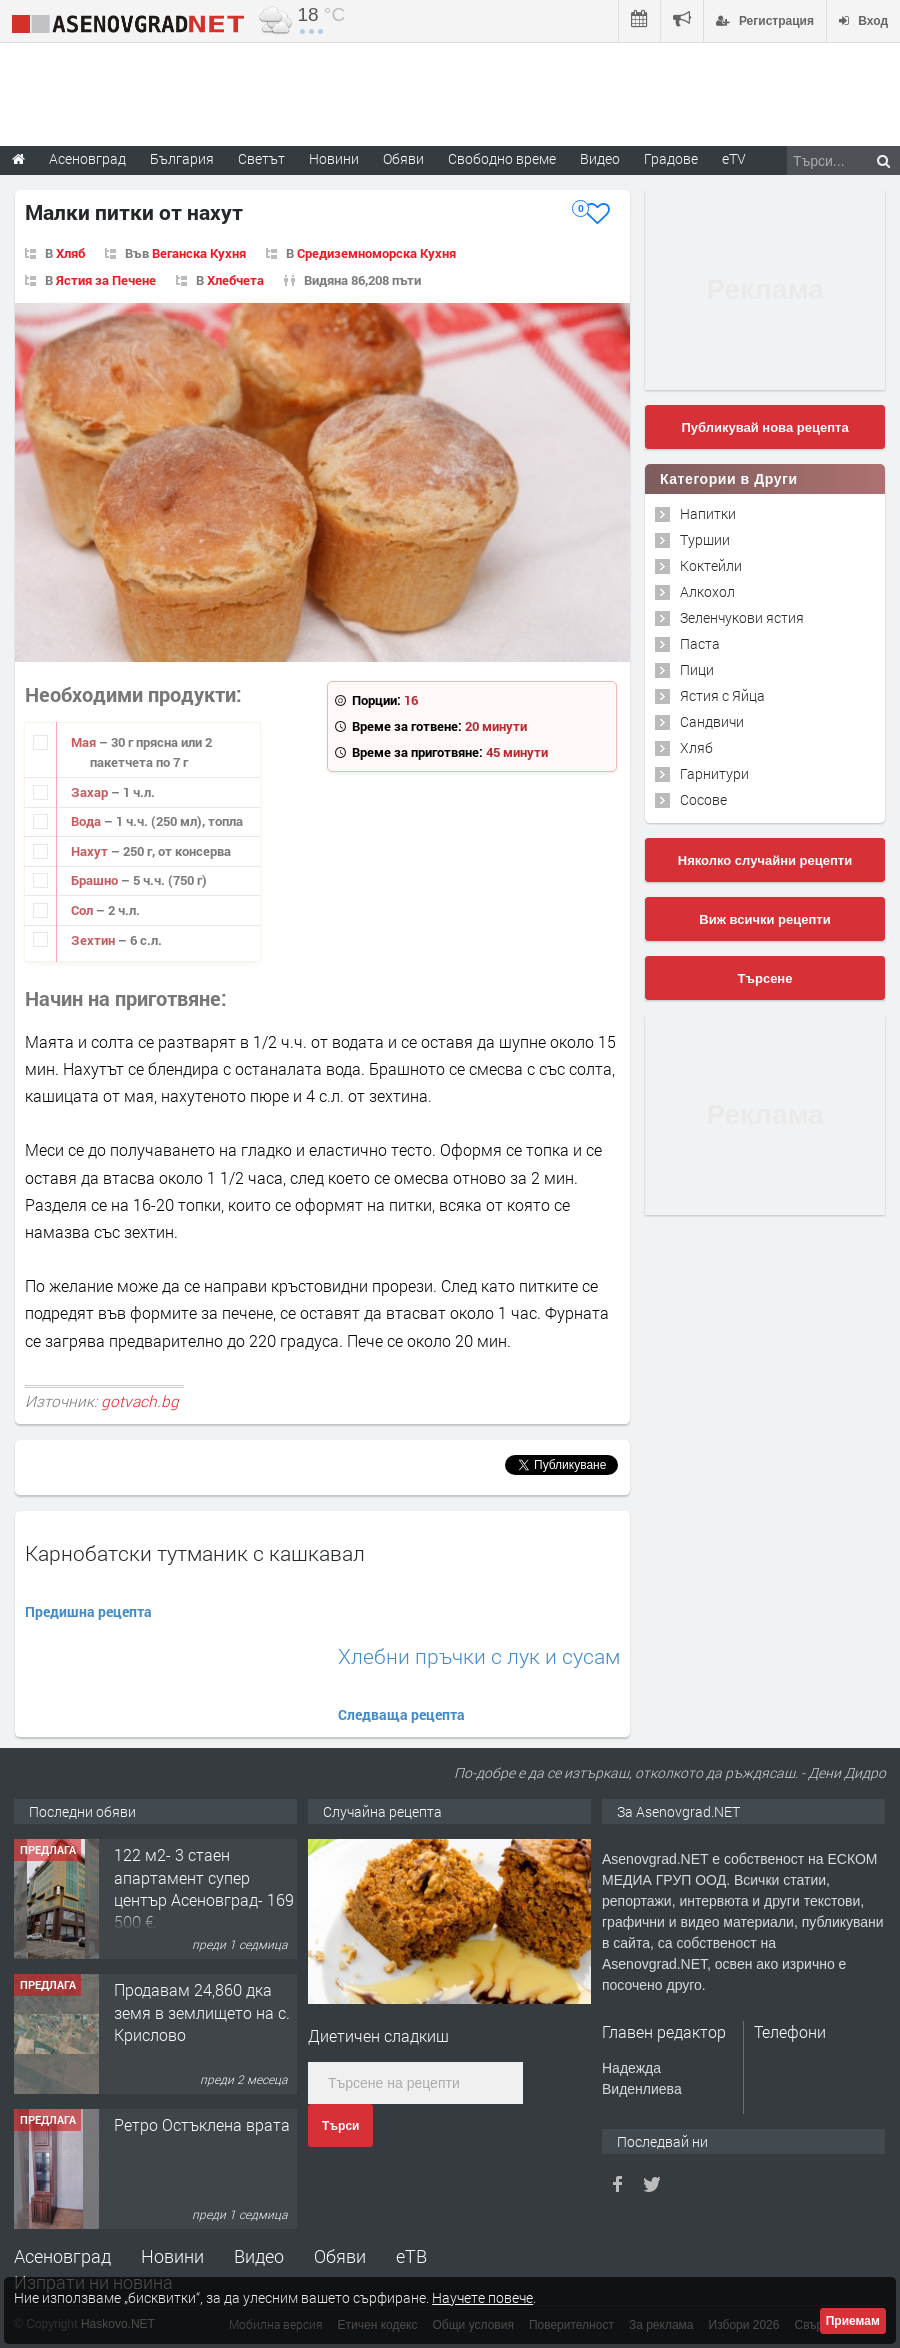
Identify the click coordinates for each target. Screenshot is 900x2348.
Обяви (340, 2256)
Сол (83, 910)
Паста (700, 643)
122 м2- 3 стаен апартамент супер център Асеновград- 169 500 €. (204, 1888)
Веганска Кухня (199, 253)
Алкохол (707, 591)
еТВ (411, 2256)
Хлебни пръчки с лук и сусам (479, 1656)
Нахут (91, 851)
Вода (87, 821)
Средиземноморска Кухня (376, 253)
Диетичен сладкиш (378, 2035)
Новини (334, 158)
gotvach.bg (140, 1401)
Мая (85, 742)
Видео (259, 2256)
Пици (697, 669)
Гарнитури (714, 773)
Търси (340, 2126)
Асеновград (62, 2256)
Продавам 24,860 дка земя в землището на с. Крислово (202, 2012)
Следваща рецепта (401, 1714)
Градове (671, 158)
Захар (91, 792)
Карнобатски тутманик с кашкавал (195, 1553)
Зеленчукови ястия (742, 617)
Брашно (96, 880)
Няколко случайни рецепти (765, 860)
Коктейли (711, 565)
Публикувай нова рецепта (764, 427)
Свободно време (502, 158)
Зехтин (94, 940)
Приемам (853, 2321)
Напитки (708, 513)
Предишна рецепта (88, 1611)
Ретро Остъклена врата (202, 2124)
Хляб (70, 253)
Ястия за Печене (106, 280)
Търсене (765, 978)
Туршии (705, 539)
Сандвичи (712, 721)
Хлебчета (235, 280)
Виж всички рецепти (764, 919)
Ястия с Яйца (722, 695)
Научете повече (482, 2297)
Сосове (703, 799)
